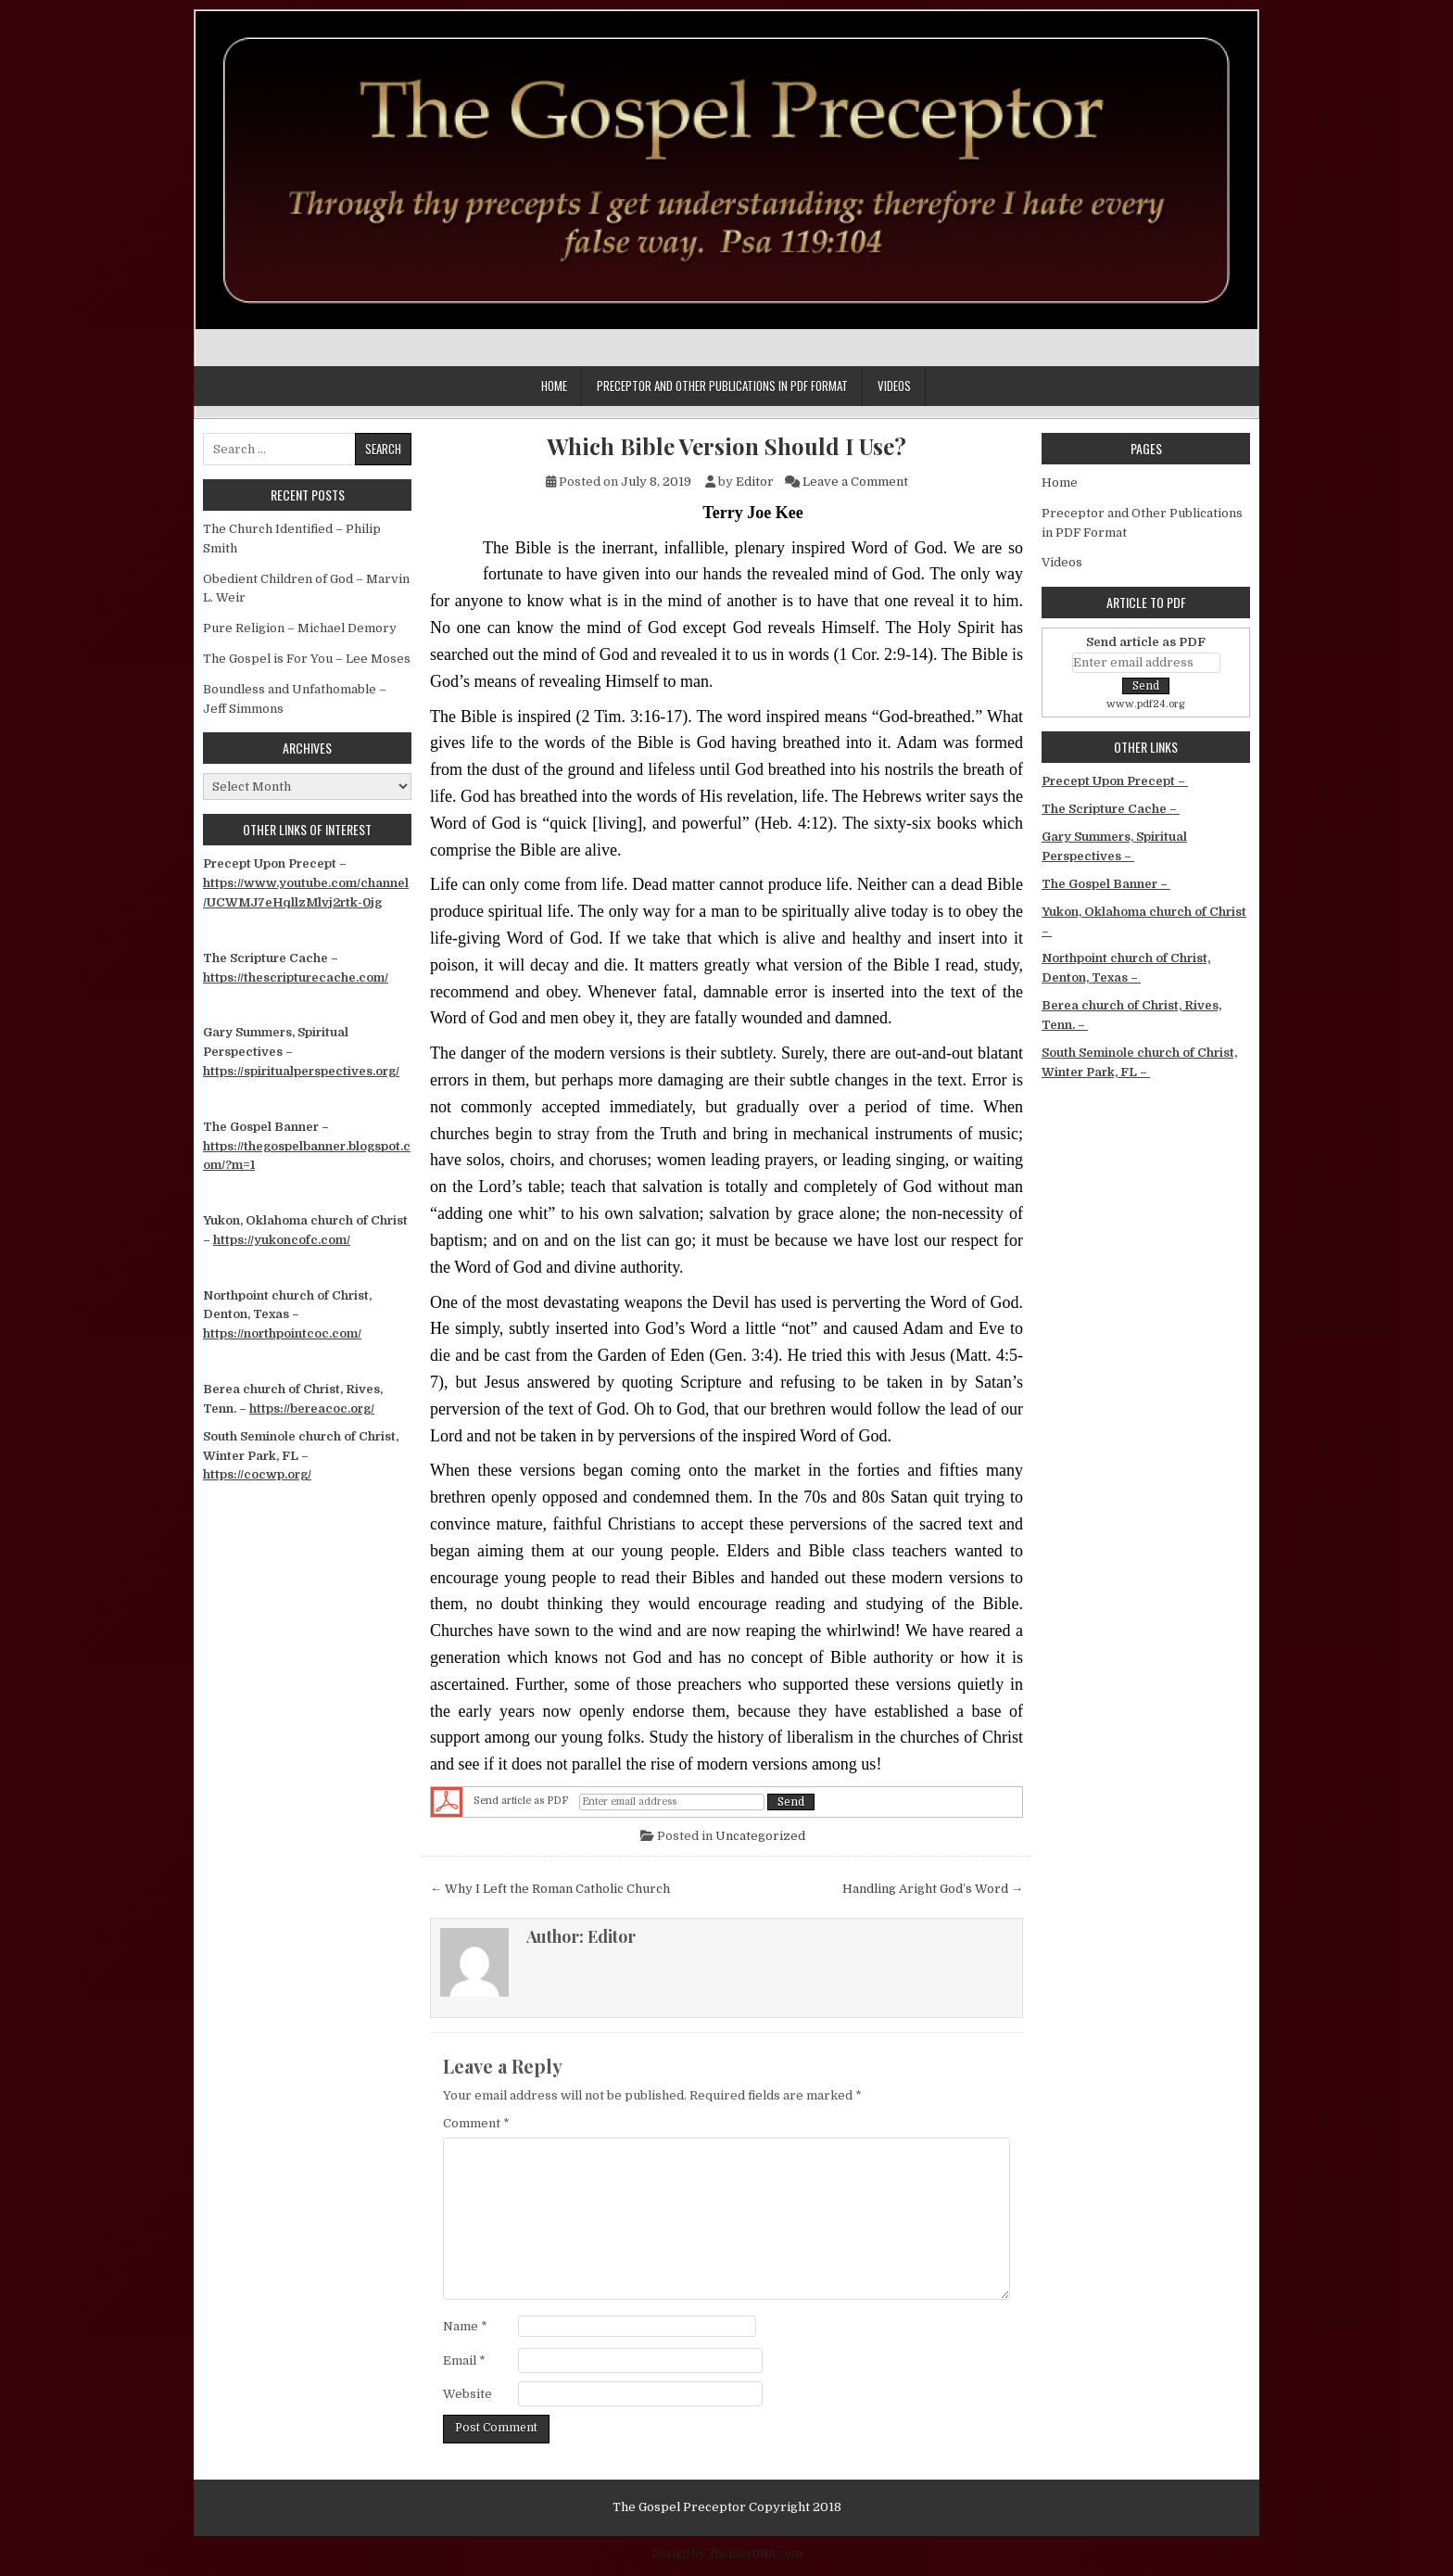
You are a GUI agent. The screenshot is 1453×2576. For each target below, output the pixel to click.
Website (467, 2394)
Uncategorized (760, 1836)
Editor (755, 482)
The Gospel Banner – (1106, 884)
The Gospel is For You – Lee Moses (307, 659)
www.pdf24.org (1145, 704)
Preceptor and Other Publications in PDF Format (722, 385)
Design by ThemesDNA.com (726, 2553)
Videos (894, 385)
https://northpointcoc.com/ (282, 1333)
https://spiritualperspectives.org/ (301, 1071)
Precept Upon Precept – (1115, 781)
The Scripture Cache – (1111, 809)
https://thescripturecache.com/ (295, 977)
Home (554, 385)
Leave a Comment (855, 482)
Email (464, 2360)
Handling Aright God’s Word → (932, 1889)
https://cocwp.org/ (257, 1474)
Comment (476, 2123)
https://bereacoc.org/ (311, 1408)
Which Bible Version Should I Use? (726, 446)
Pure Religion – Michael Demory (300, 628)
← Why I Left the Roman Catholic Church (550, 1889)
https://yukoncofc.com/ (281, 1240)
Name (465, 2326)
